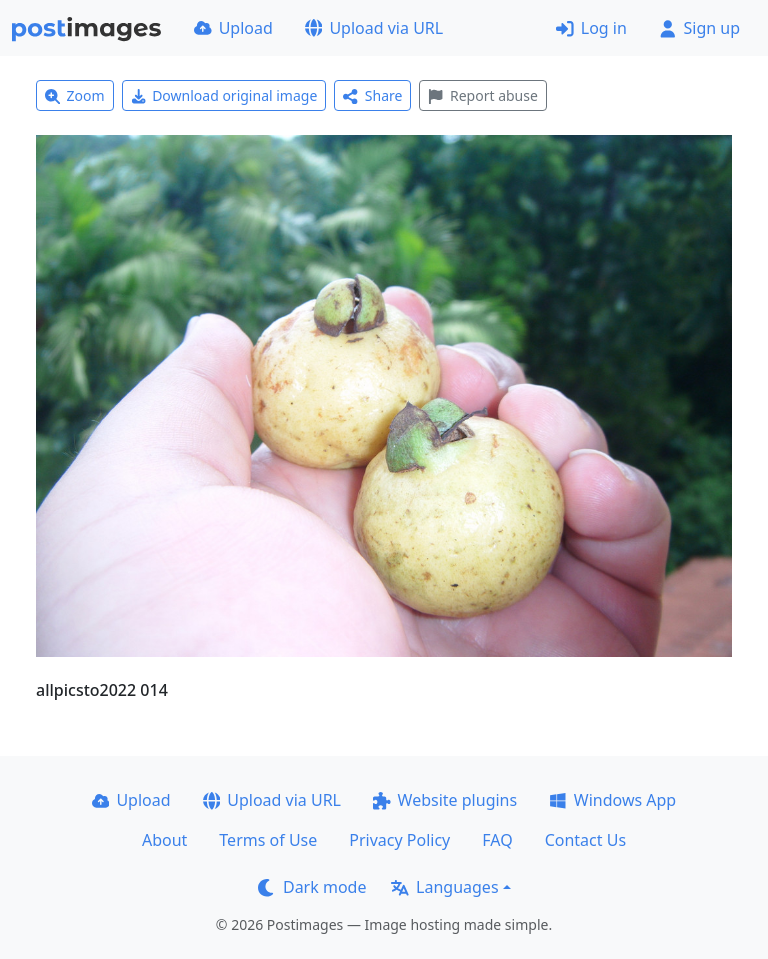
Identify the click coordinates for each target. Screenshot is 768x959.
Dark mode (312, 887)
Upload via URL (374, 28)
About (164, 840)
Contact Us (585, 840)
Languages (444, 887)
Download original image (224, 95)
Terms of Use (268, 840)
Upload (233, 28)
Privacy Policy (399, 840)
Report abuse (482, 95)
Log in (591, 28)
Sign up (699, 28)
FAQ (497, 840)
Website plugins (445, 800)
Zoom (75, 95)
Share (372, 95)
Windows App (612, 800)
